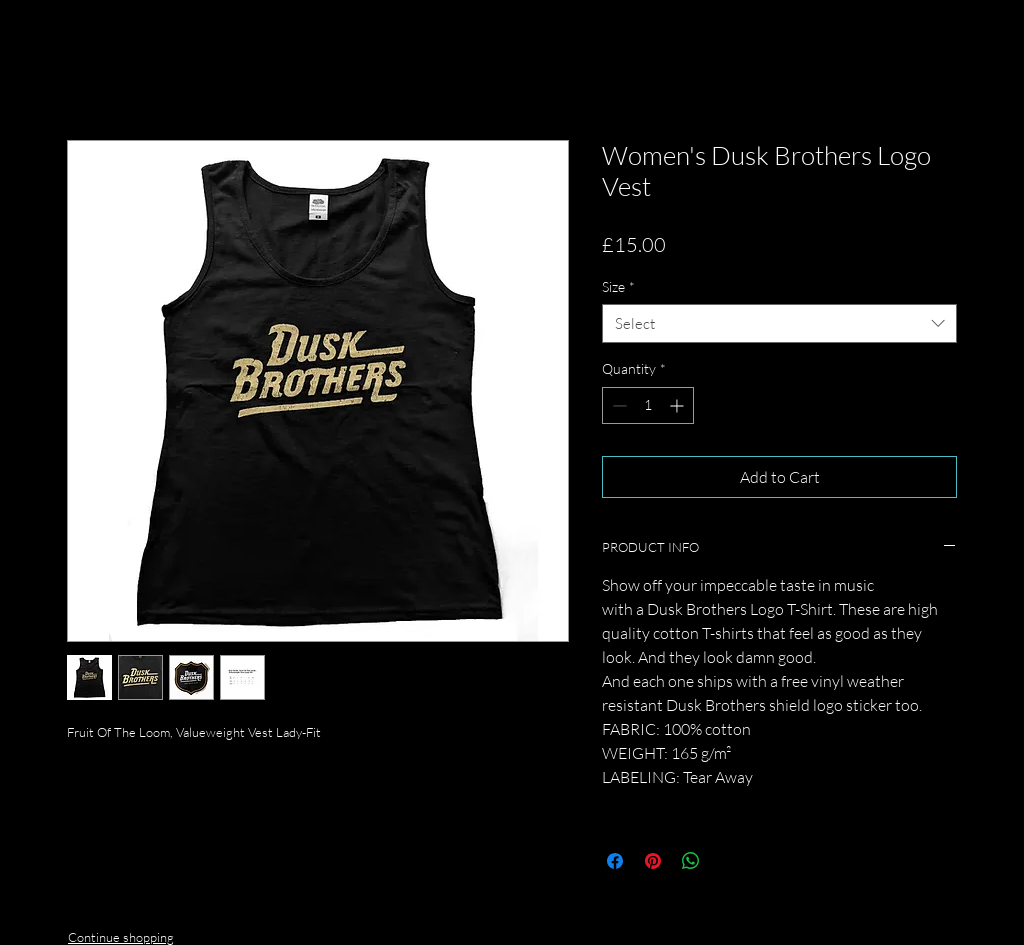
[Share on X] (729, 861)
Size (618, 286)
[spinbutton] (648, 405)
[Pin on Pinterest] (653, 861)
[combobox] (779, 323)
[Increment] (678, 405)
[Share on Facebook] (615, 861)
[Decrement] (617, 405)
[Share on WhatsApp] (691, 861)
